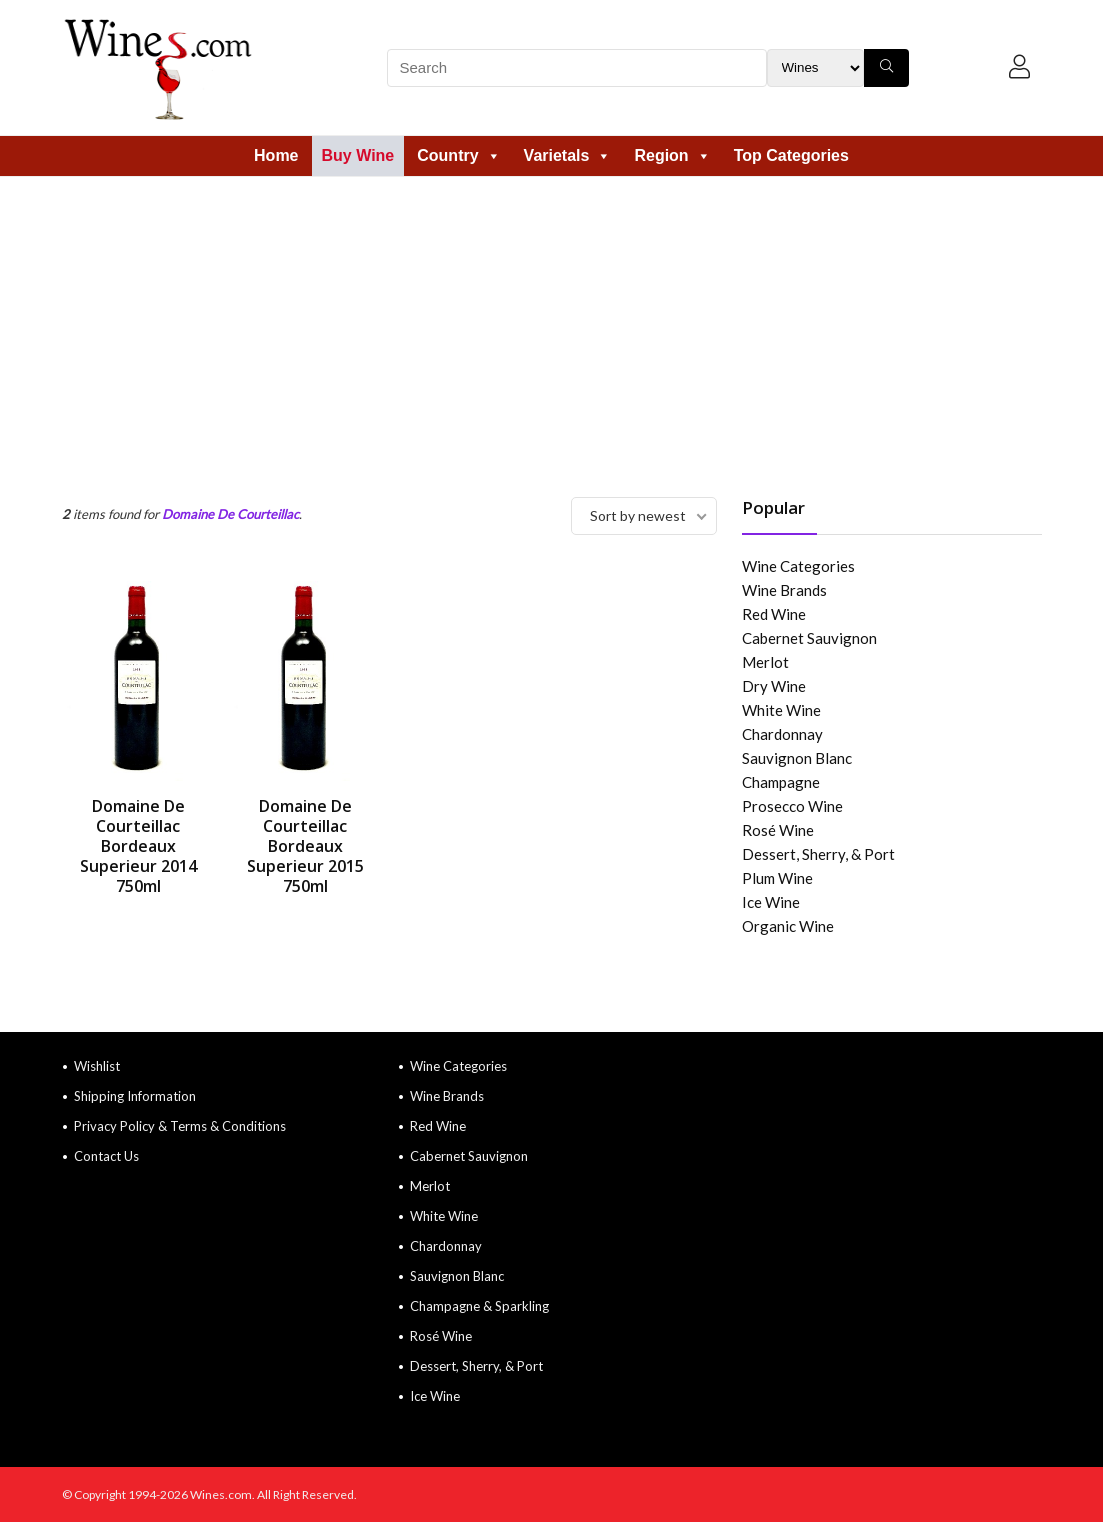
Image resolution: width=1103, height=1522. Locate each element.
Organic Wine (788, 926)
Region (672, 155)
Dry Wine (774, 686)
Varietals (568, 155)
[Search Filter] (815, 68)
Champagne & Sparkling (479, 1306)
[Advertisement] (551, 327)
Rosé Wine (778, 830)
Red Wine (774, 614)
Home (276, 155)
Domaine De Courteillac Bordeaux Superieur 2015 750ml (305, 846)
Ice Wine (771, 902)
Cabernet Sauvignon (809, 638)
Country (458, 155)
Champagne (781, 782)
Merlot (765, 662)
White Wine (781, 710)
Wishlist (97, 1066)
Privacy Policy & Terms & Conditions (180, 1126)
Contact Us (106, 1156)
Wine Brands (784, 590)
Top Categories (791, 155)
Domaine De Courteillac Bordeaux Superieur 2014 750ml (138, 846)
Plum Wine (777, 878)
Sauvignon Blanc (797, 758)
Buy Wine (358, 155)
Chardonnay (782, 734)
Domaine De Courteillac (230, 514)
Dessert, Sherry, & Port (818, 854)
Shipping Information (135, 1096)
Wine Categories (798, 566)
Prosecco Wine (792, 806)
